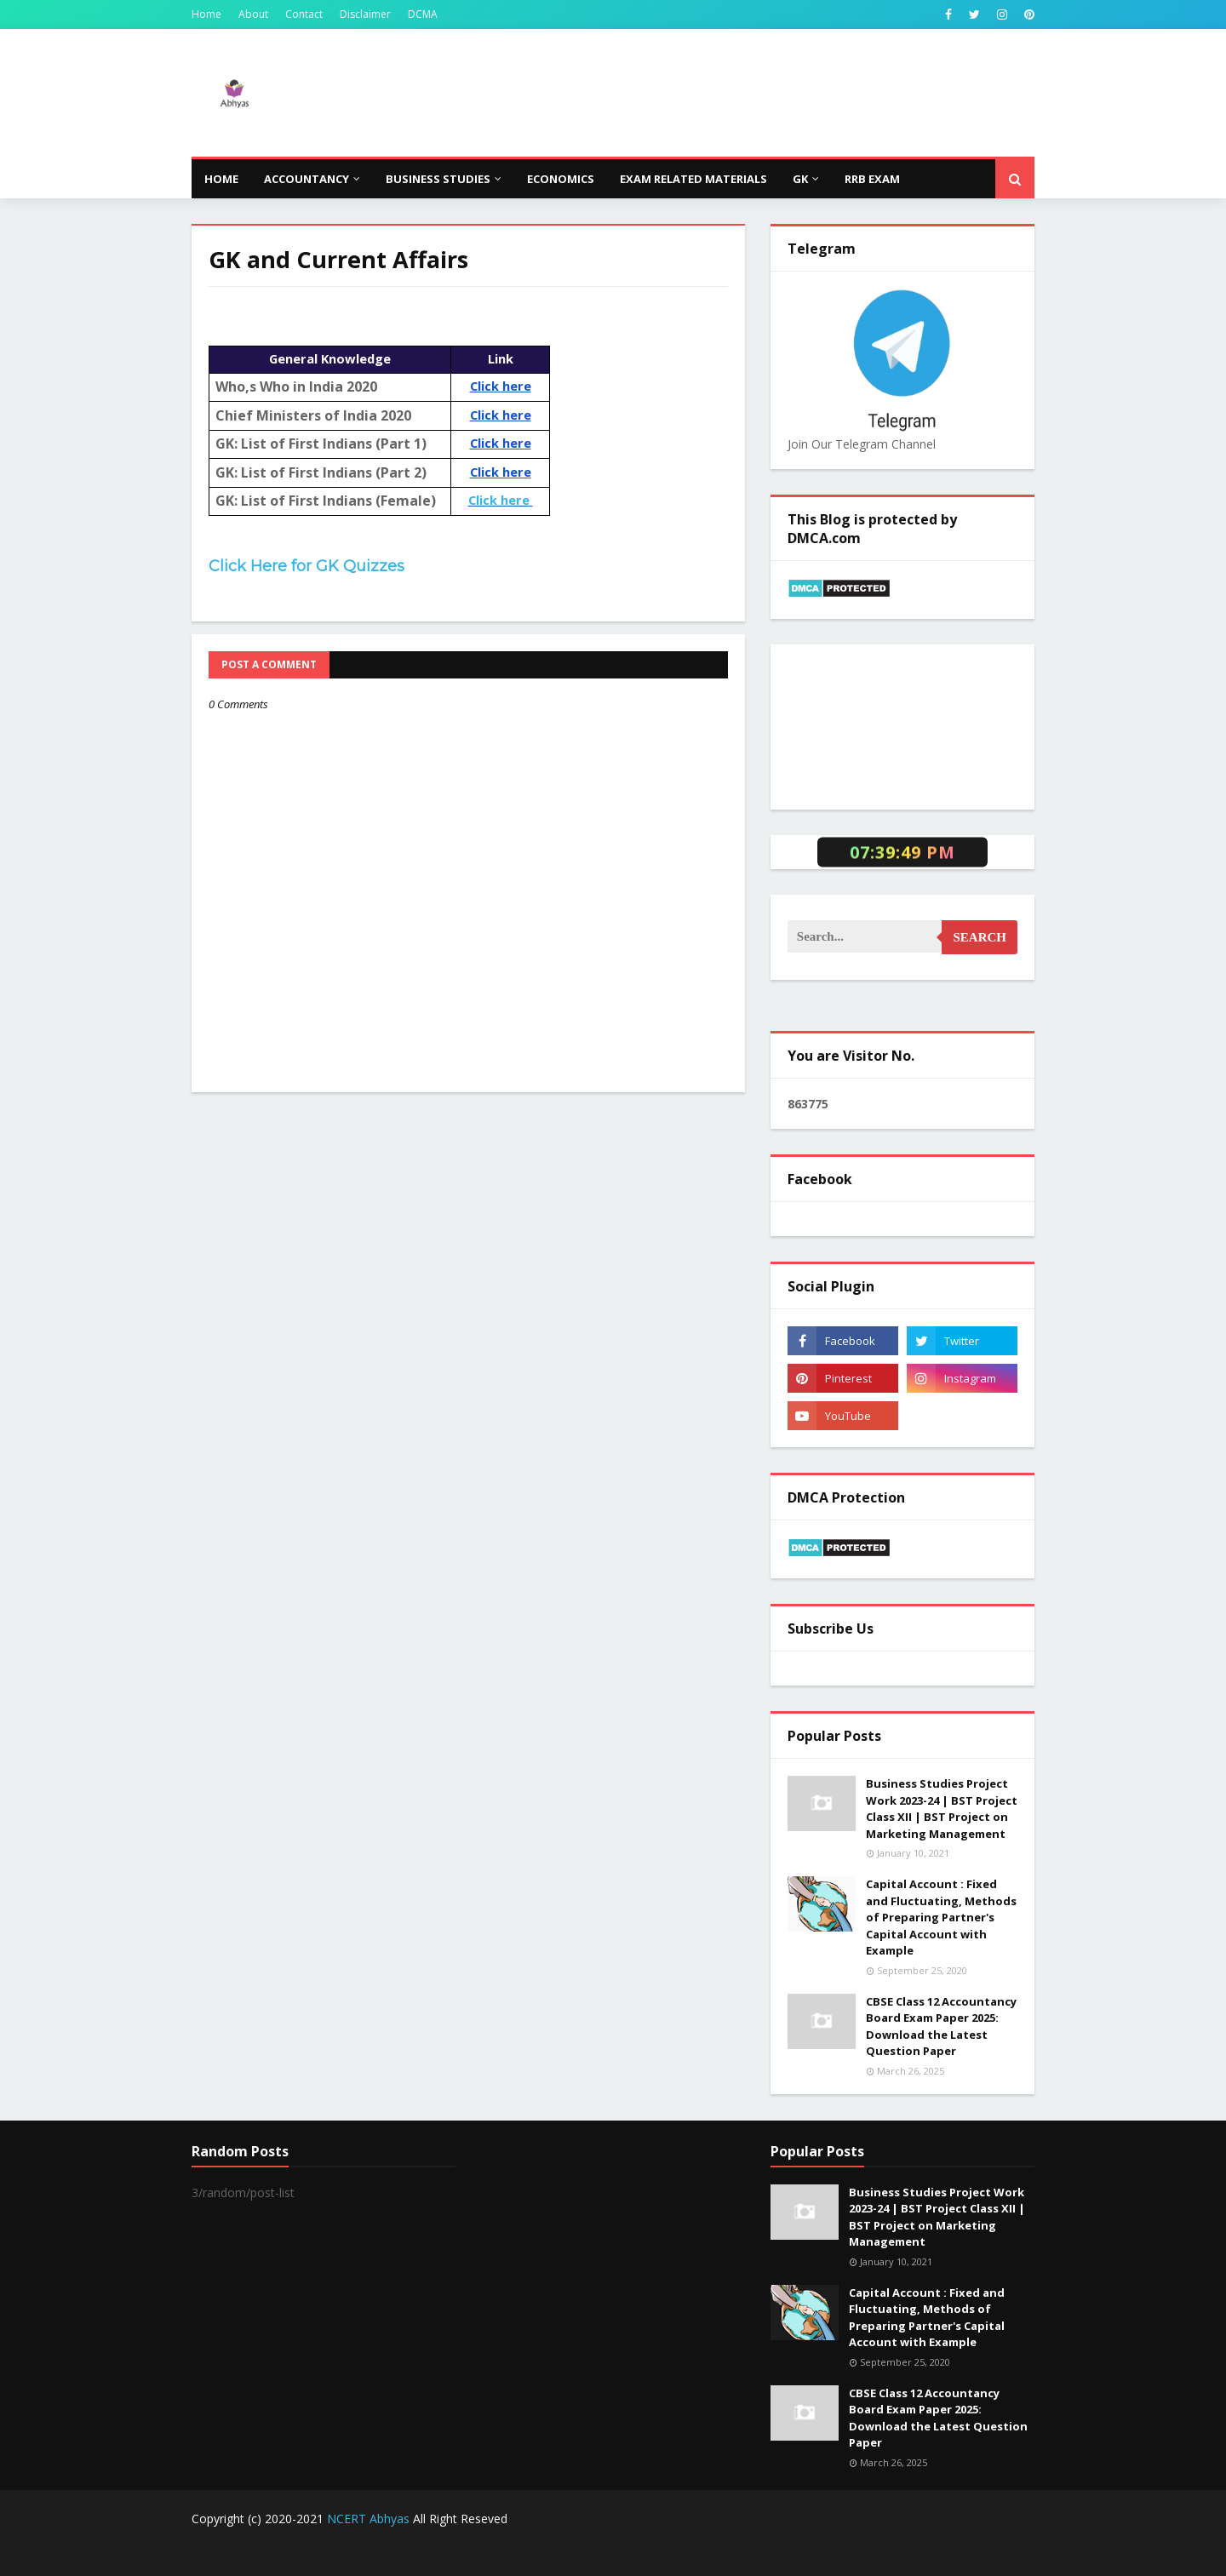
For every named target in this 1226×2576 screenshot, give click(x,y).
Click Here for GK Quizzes (306, 566)
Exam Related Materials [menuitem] (693, 178)
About (253, 14)
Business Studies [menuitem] (438, 178)
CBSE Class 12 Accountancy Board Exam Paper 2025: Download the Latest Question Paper (941, 2026)
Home (206, 14)
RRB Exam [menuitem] (872, 178)
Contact (304, 14)
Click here (500, 499)
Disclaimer (365, 14)
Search (979, 937)
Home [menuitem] (221, 178)
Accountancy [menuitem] (306, 178)
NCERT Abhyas (368, 2518)
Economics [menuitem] (560, 178)
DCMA (423, 14)
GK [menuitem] (800, 178)
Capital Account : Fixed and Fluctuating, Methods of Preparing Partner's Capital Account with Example (941, 1917)
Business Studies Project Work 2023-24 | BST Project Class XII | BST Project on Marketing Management (941, 1808)
